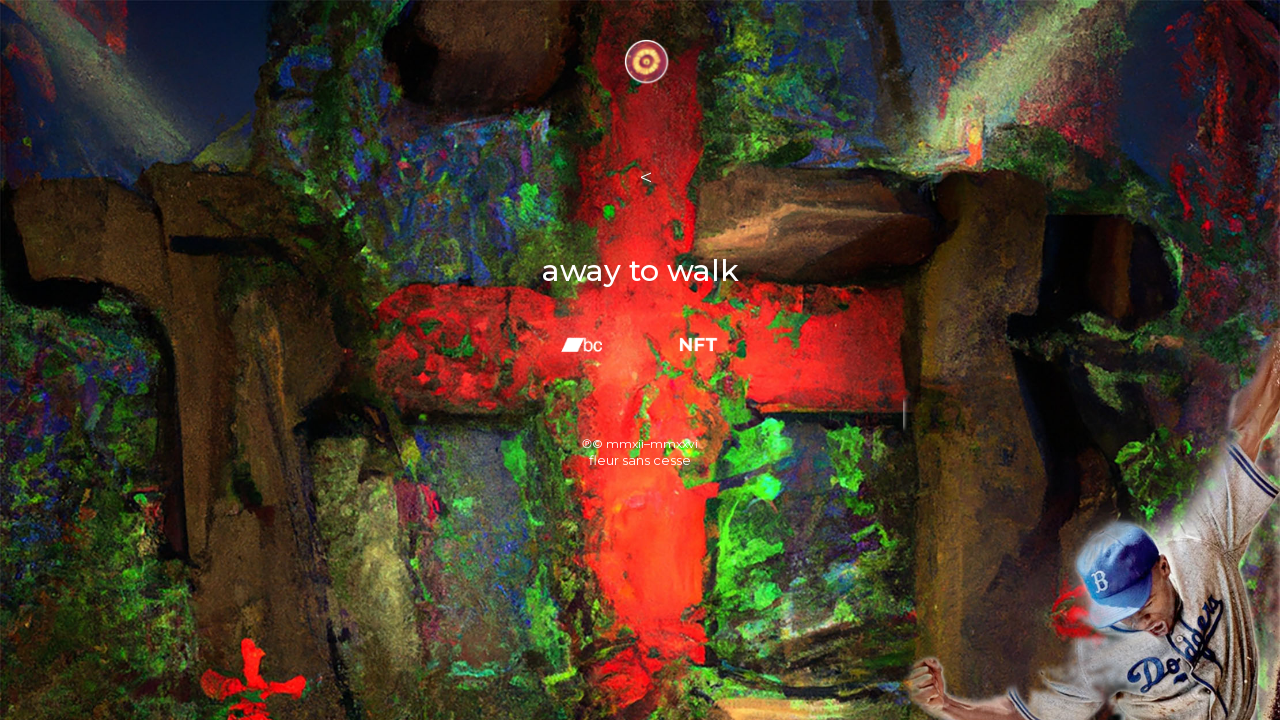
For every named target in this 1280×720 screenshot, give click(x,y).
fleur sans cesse (640, 460)
